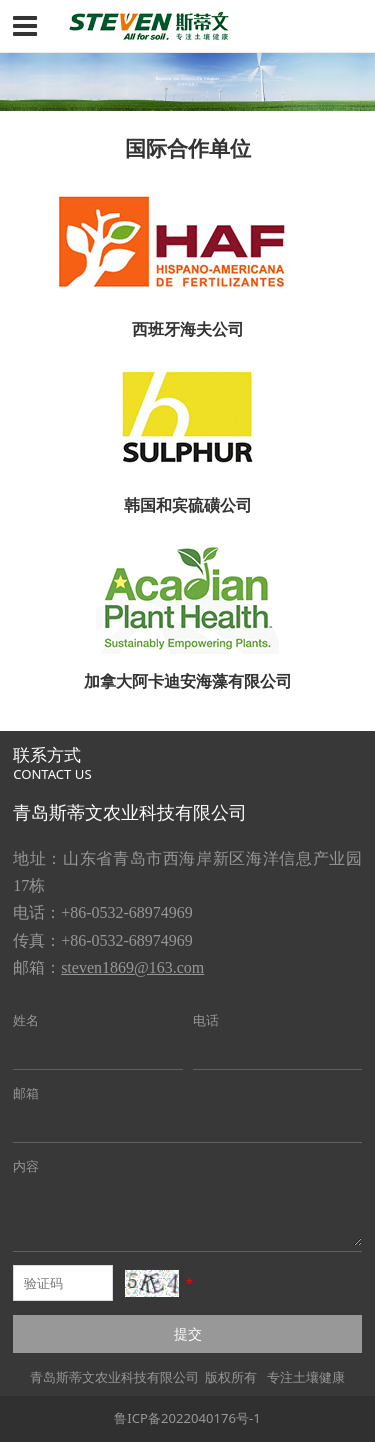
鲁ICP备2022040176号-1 (187, 1418)
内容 (26, 1166)
